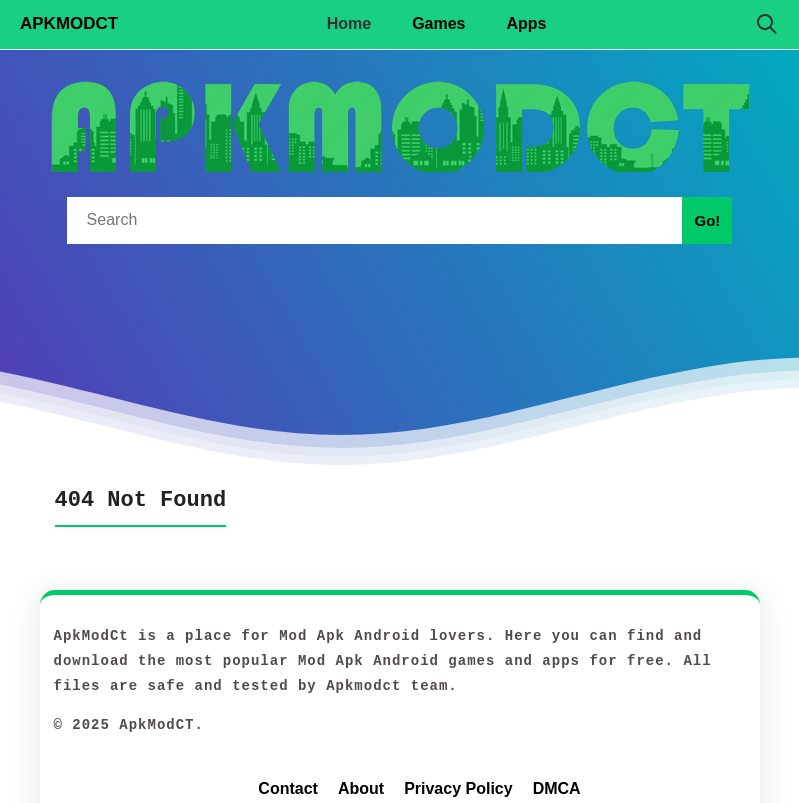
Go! (707, 220)
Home (349, 23)
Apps (527, 23)
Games (438, 23)
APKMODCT (69, 23)
